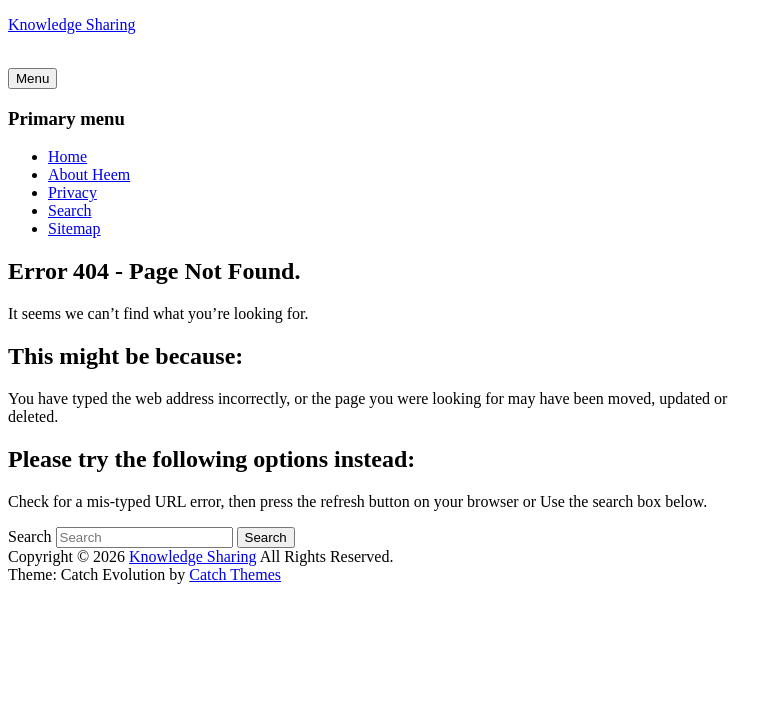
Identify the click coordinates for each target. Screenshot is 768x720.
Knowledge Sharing (72, 24)
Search (70, 210)
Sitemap (74, 228)
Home (67, 156)
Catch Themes (235, 574)
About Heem (89, 174)
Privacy (72, 192)
